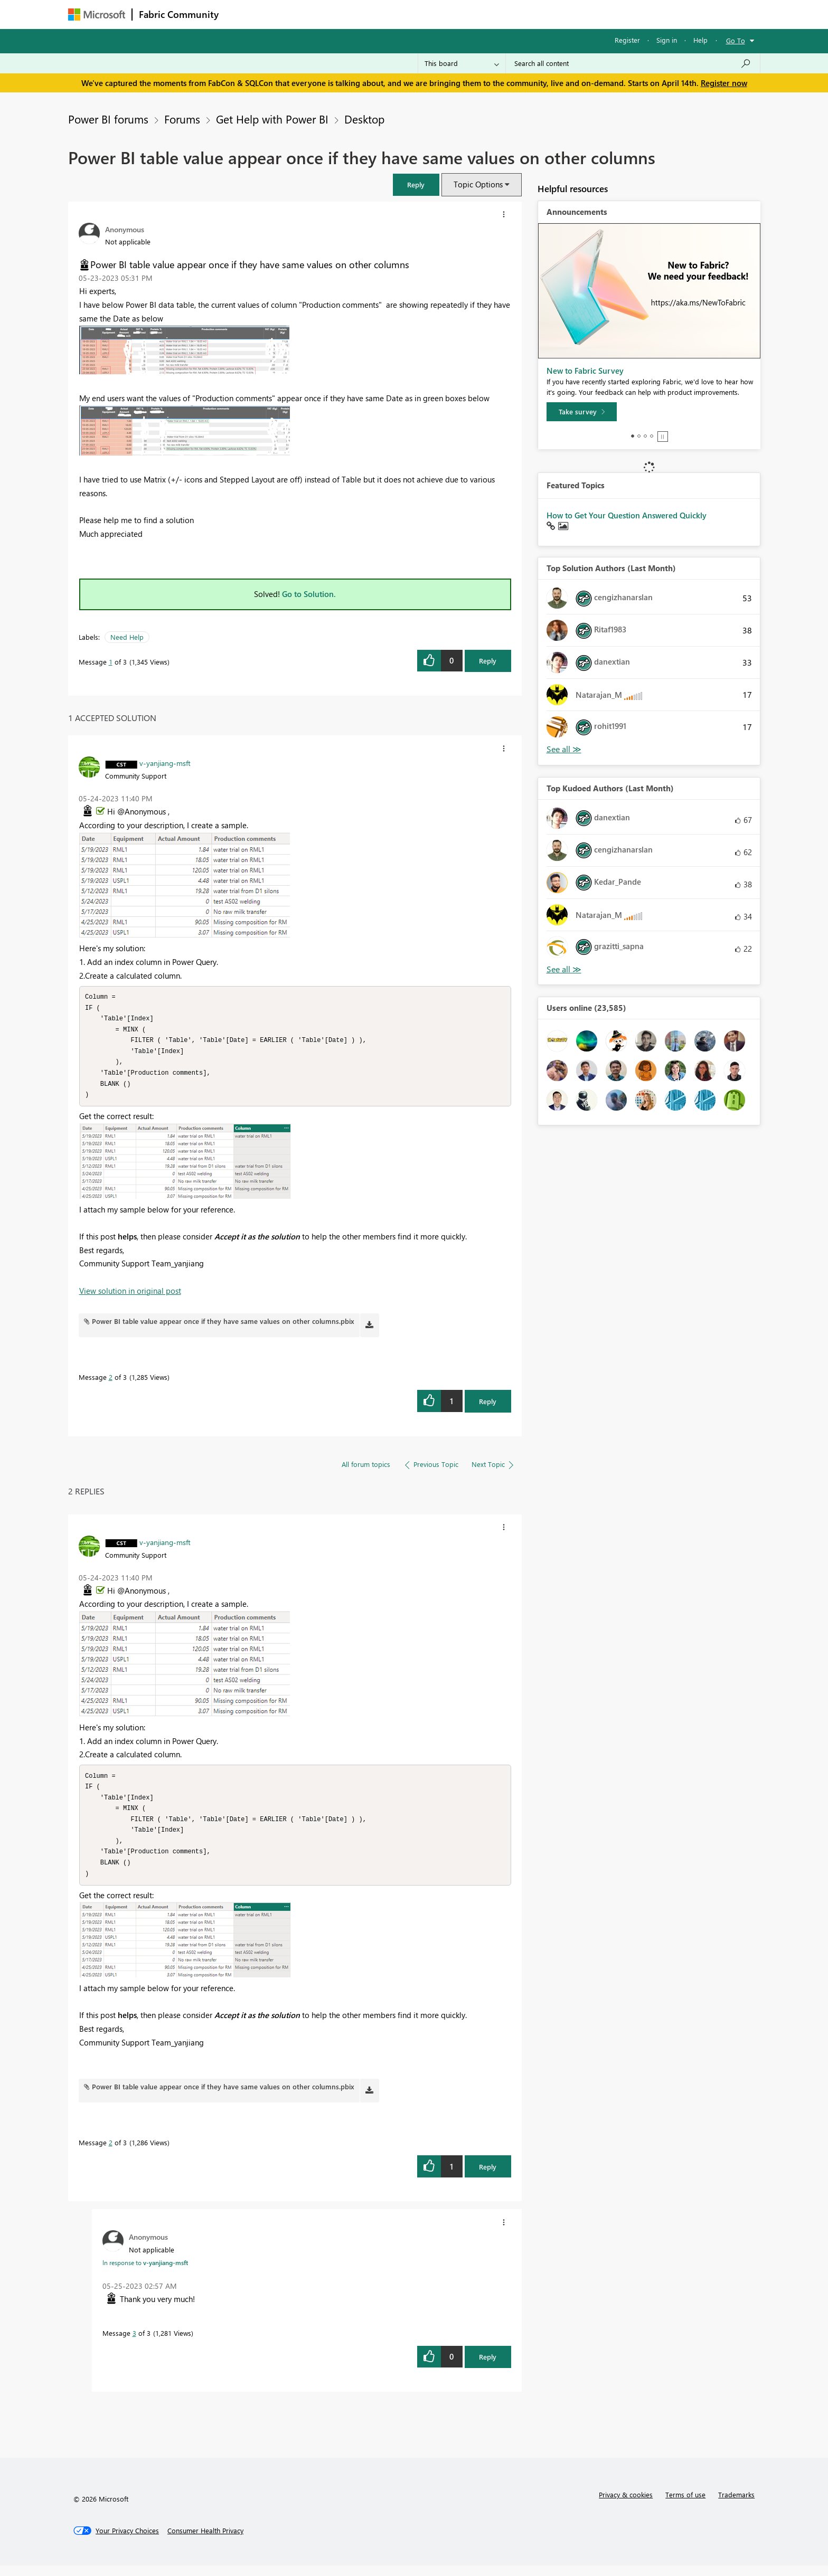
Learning (467, 14)
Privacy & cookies (626, 2505)
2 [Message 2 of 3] (110, 1382)
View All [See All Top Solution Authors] (564, 749)
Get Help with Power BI (272, 118)
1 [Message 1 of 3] (110, 661)
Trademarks (736, 2505)
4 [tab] (652, 436)
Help (700, 39)
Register (627, 39)
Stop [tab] (662, 436)
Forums (242, 14)
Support (512, 14)
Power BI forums (108, 118)
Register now (724, 83)
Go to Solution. (309, 594)
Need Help (127, 636)
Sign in (666, 39)
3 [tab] (645, 436)
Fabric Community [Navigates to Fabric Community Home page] (179, 14)
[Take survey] (582, 411)
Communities (379, 14)
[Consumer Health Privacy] (205, 2541)
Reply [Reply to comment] (487, 1406)
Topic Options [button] (478, 184)
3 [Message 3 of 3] (134, 2343)
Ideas (332, 14)
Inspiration (289, 14)
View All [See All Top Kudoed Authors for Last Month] (564, 969)
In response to (145, 2273)
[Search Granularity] (461, 63)
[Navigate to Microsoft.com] (96, 14)
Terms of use (685, 2505)
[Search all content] (632, 63)
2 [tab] (639, 436)
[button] (416, 184)
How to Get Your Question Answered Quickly (627, 515)
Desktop (364, 118)
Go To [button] (735, 40)
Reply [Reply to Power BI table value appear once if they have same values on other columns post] (487, 660)
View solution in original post (130, 1296)
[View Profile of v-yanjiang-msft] (165, 762)
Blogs (426, 14)
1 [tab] (633, 436)
